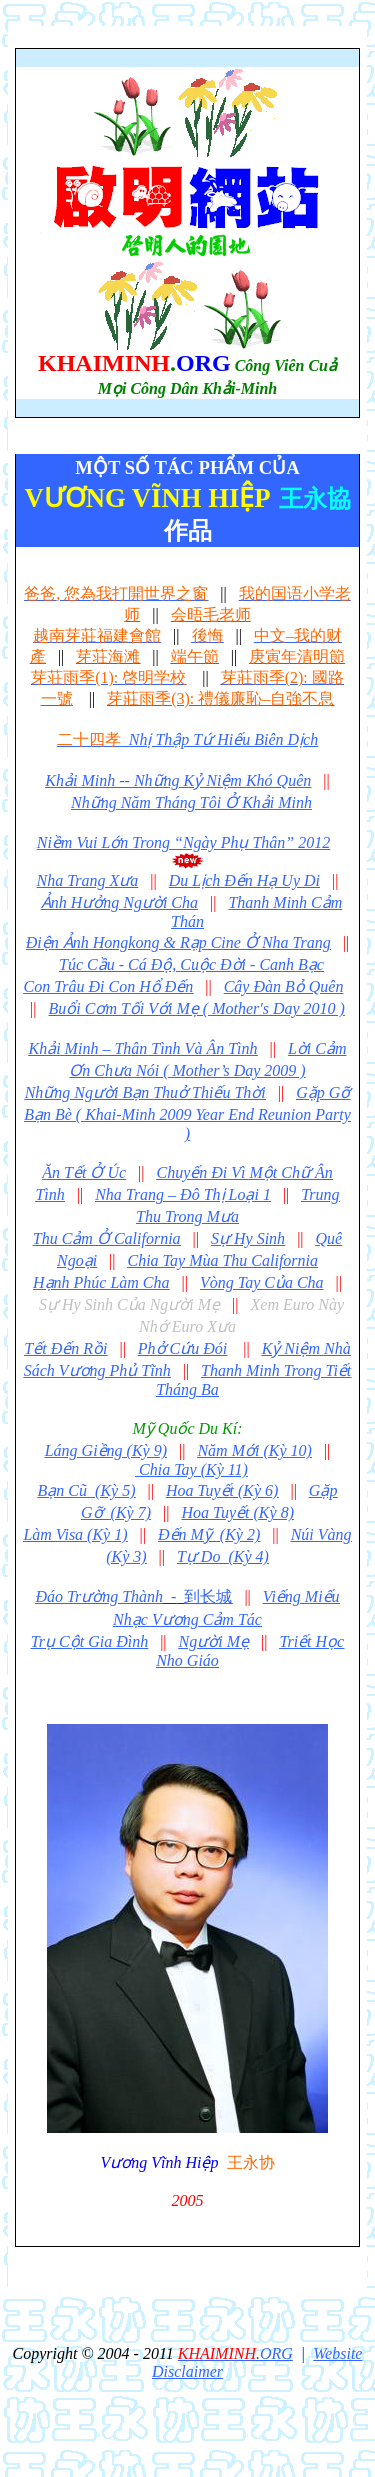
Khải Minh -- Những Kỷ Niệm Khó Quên (178, 780)
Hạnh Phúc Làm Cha (101, 1282)
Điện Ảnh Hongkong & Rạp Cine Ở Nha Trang (178, 942)
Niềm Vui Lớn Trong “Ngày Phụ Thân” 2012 (184, 842)
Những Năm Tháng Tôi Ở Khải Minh (191, 802)
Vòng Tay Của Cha (262, 1282)
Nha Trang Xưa (88, 880)
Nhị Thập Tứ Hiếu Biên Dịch (187, 739)
